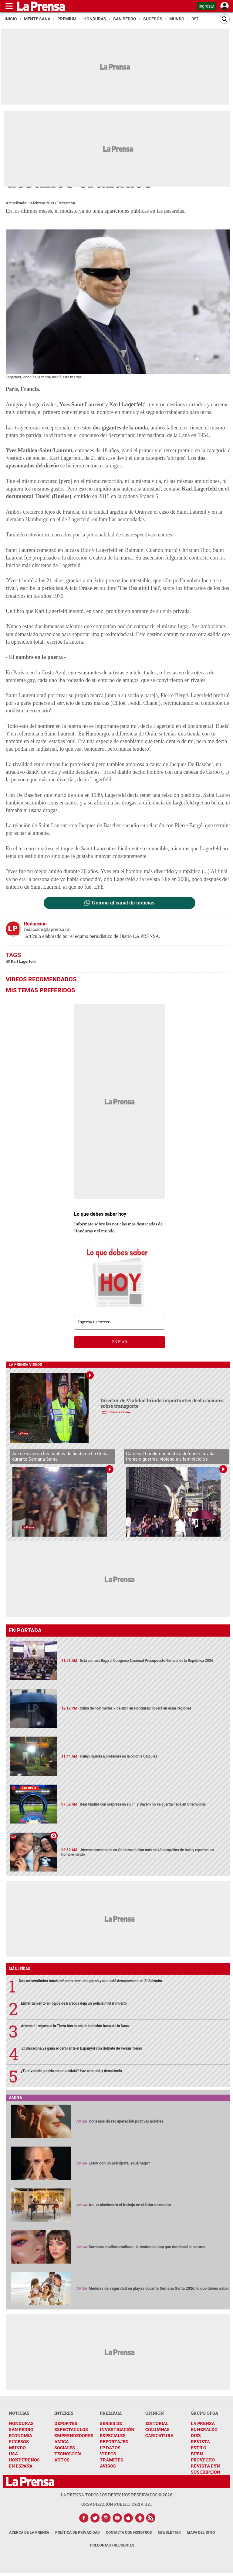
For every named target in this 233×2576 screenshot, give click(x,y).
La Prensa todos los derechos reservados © (116, 2495)
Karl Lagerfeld (127, 404)
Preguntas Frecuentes (112, 2545)
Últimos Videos (119, 1412)
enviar (119, 1342)
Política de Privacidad (77, 2532)
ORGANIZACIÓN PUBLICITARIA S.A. (116, 2504)
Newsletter (169, 2532)
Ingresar (206, 6)
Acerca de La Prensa (29, 2532)
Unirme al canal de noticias (123, 903)
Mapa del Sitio (201, 2532)
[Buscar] (225, 19)
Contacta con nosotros (129, 2532)
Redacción (66, 202)
